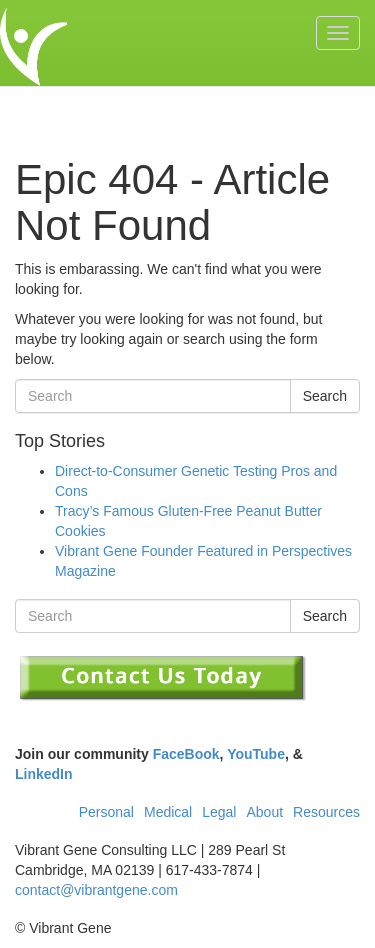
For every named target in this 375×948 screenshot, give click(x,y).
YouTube (256, 754)
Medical (168, 812)
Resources (326, 812)
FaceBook (186, 754)
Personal (106, 812)
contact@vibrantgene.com (96, 890)
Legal (219, 812)
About (264, 812)
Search (325, 396)
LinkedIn (44, 774)
